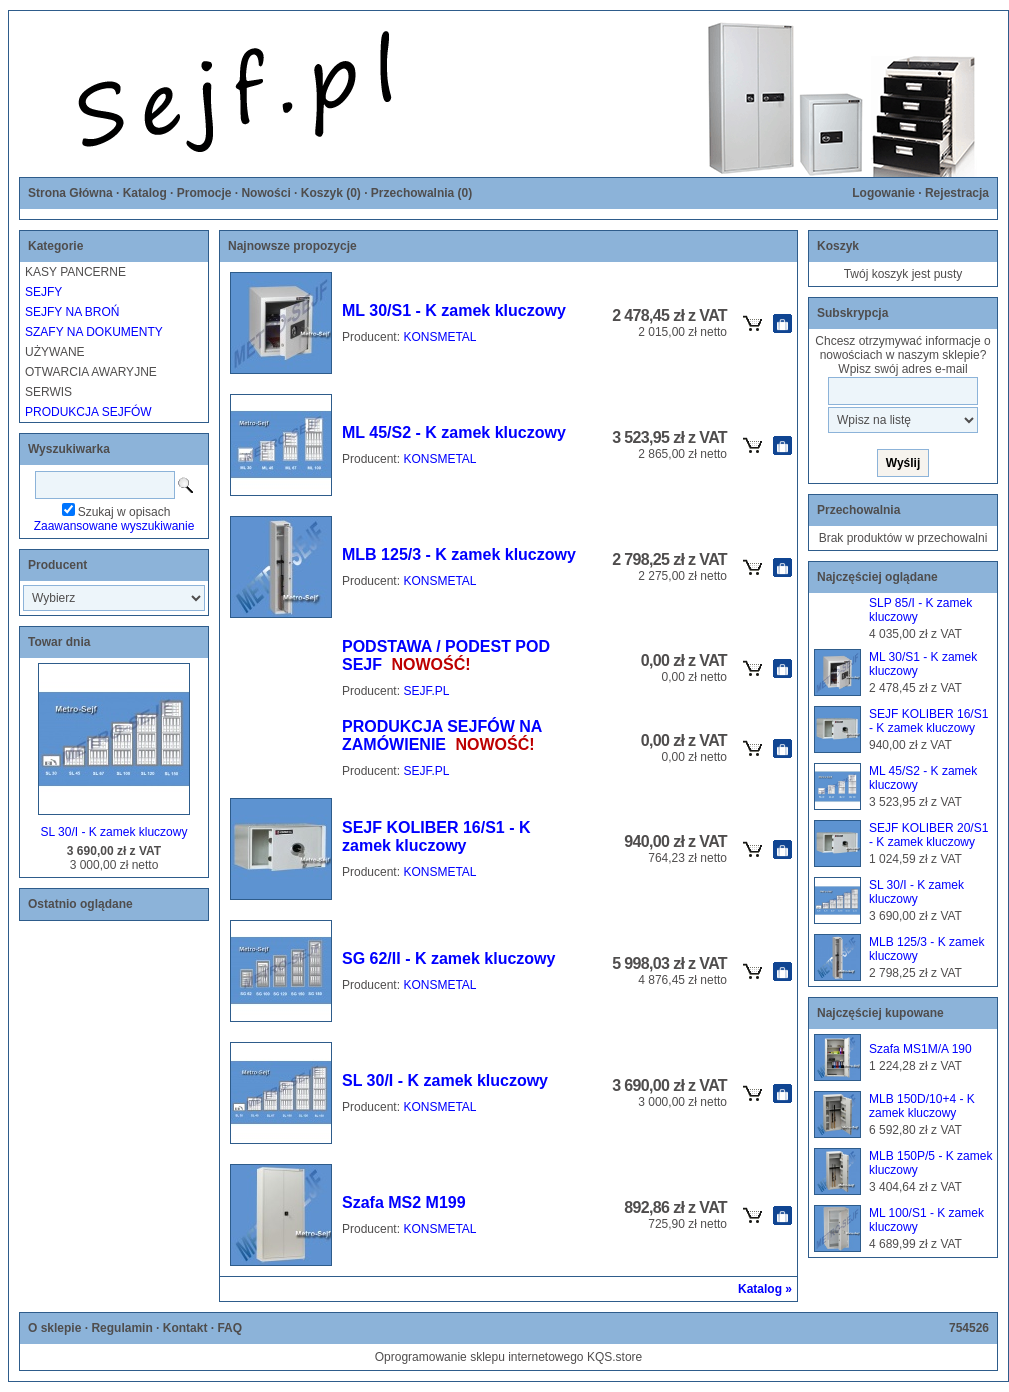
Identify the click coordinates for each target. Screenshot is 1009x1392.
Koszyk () (331, 193)
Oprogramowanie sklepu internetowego (479, 1357)
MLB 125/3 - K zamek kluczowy (459, 554)
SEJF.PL (426, 691)
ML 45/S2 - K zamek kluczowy (454, 432)
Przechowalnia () (421, 193)
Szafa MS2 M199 (404, 1202)
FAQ (229, 1328)
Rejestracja (957, 193)
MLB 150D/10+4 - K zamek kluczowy (922, 1106)
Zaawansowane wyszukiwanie (114, 526)
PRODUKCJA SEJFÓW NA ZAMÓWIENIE (442, 735)
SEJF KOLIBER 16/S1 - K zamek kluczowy (436, 836)
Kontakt (185, 1328)
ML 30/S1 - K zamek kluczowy (454, 310)
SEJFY (43, 292)
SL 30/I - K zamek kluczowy (114, 832)
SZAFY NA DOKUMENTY (94, 332)
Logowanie (883, 193)
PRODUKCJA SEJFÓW (88, 412)
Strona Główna (70, 193)
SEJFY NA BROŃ (72, 312)
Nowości (265, 193)
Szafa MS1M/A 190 (920, 1049)
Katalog (145, 193)
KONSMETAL (439, 337)
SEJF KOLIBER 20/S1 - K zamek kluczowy (928, 835)
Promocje (204, 193)
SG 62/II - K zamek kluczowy (448, 958)
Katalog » (765, 1289)
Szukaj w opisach (124, 512)
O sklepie (54, 1328)
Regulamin (121, 1328)
